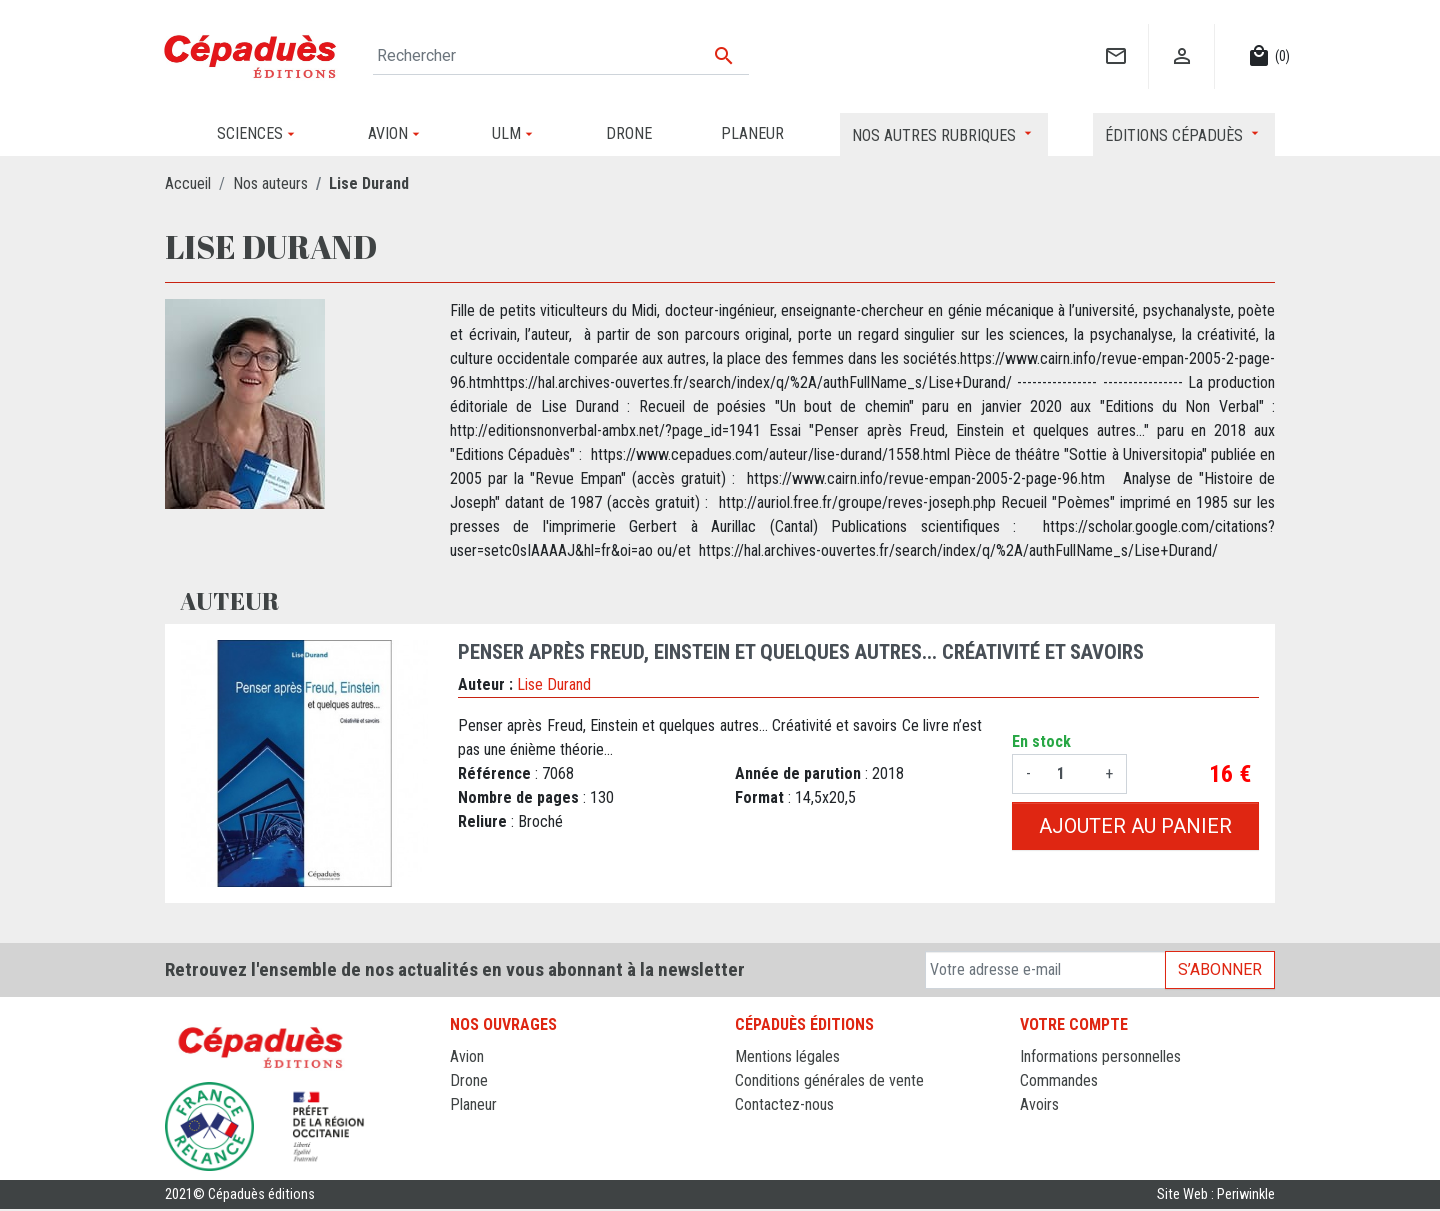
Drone (469, 1080)
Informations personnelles (1100, 1056)
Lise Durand (554, 684)
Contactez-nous (784, 1104)
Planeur (473, 1104)
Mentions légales (787, 1056)
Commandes (1059, 1080)
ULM (464, 1128)
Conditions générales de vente (829, 1080)
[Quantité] (1068, 774)
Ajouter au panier (1135, 826)
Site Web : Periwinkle (1216, 1195)
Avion (467, 1056)
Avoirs (1039, 1104)
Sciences (479, 1152)
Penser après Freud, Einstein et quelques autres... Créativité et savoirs (801, 652)
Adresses (1049, 1128)
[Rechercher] (561, 56)
